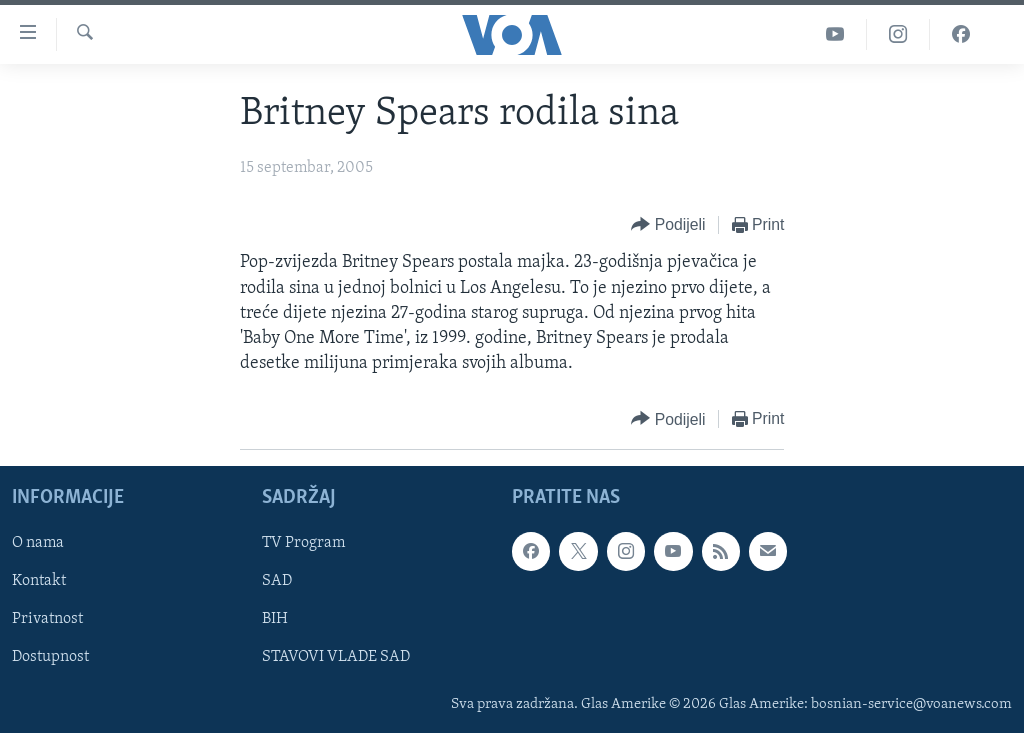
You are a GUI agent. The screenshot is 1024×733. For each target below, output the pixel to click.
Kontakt (39, 582)
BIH (275, 620)
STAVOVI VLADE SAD (336, 658)
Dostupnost (50, 658)
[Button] (668, 225)
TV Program (303, 544)
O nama (38, 544)
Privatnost (47, 620)
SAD (277, 582)
